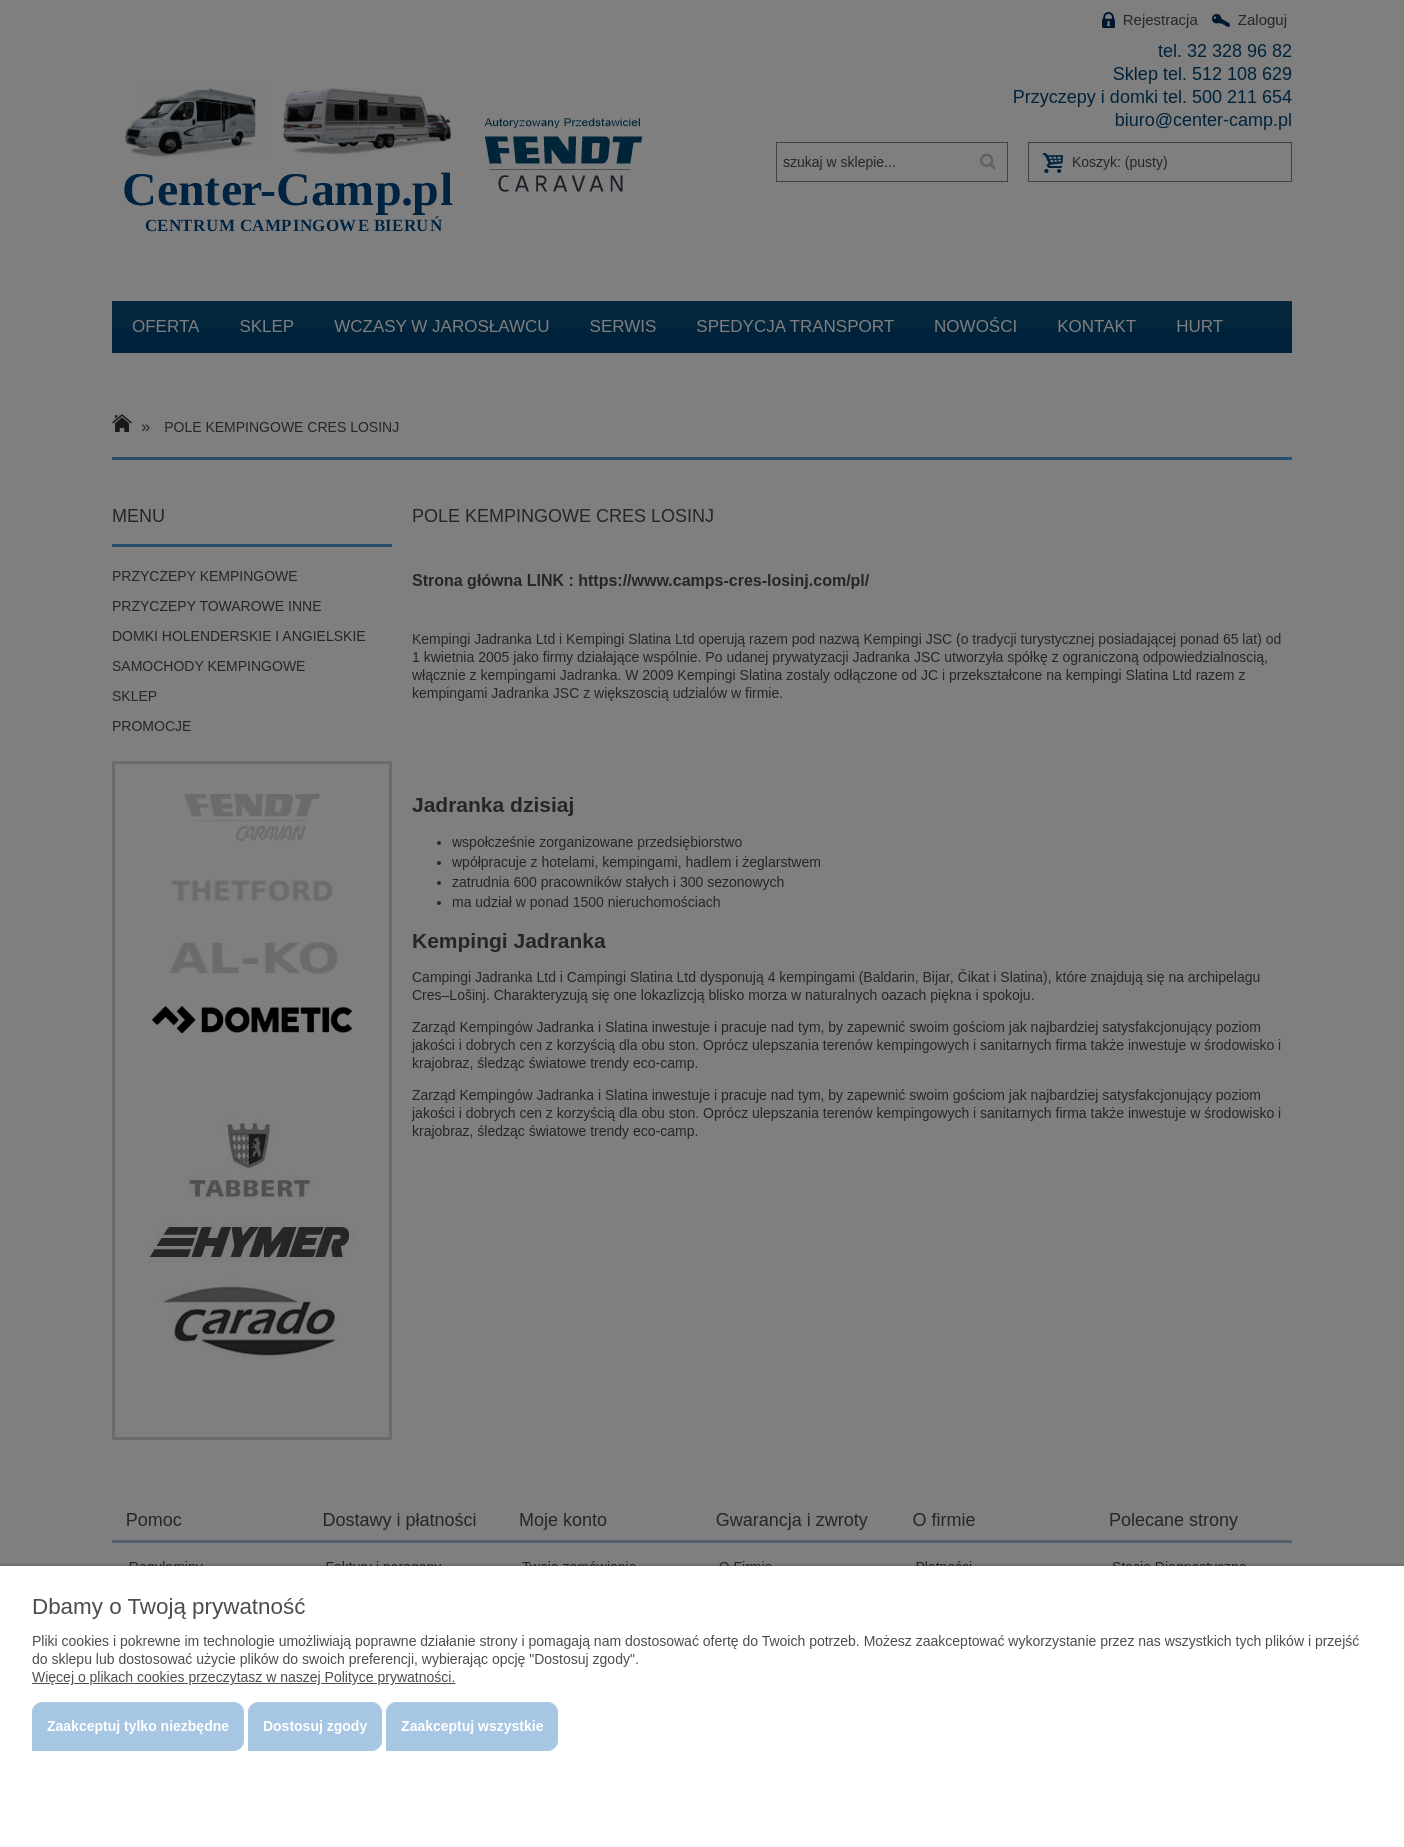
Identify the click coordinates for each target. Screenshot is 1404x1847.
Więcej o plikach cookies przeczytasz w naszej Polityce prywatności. (243, 1677)
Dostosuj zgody (315, 1726)
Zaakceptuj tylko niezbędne (138, 1726)
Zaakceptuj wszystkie (472, 1726)
